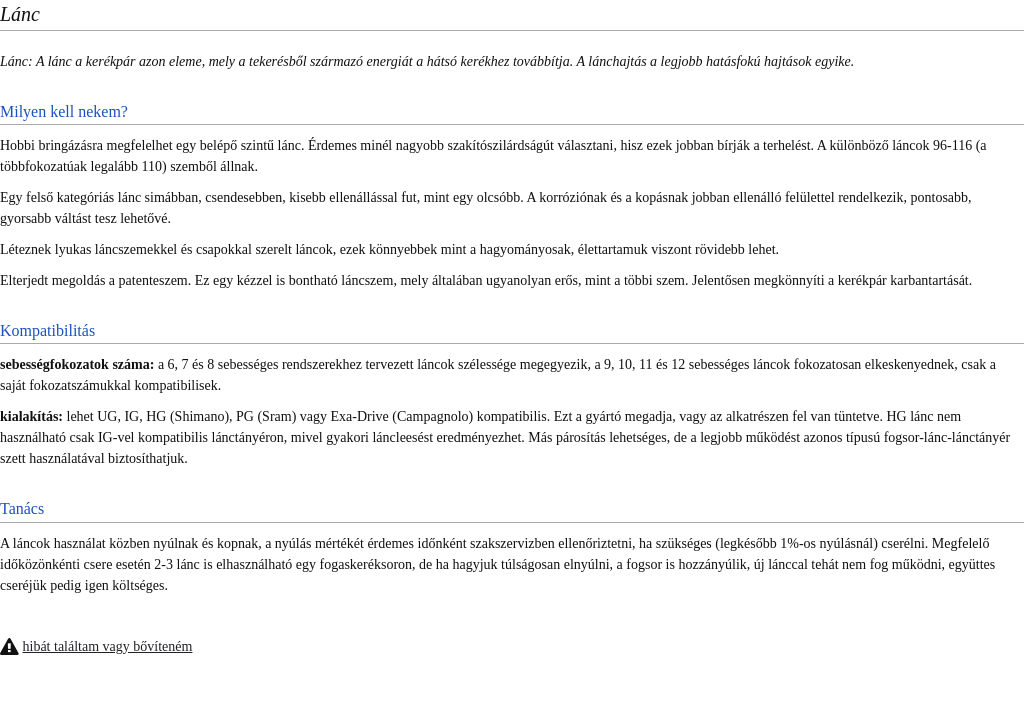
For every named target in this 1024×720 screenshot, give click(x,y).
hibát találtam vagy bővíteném (108, 646)
